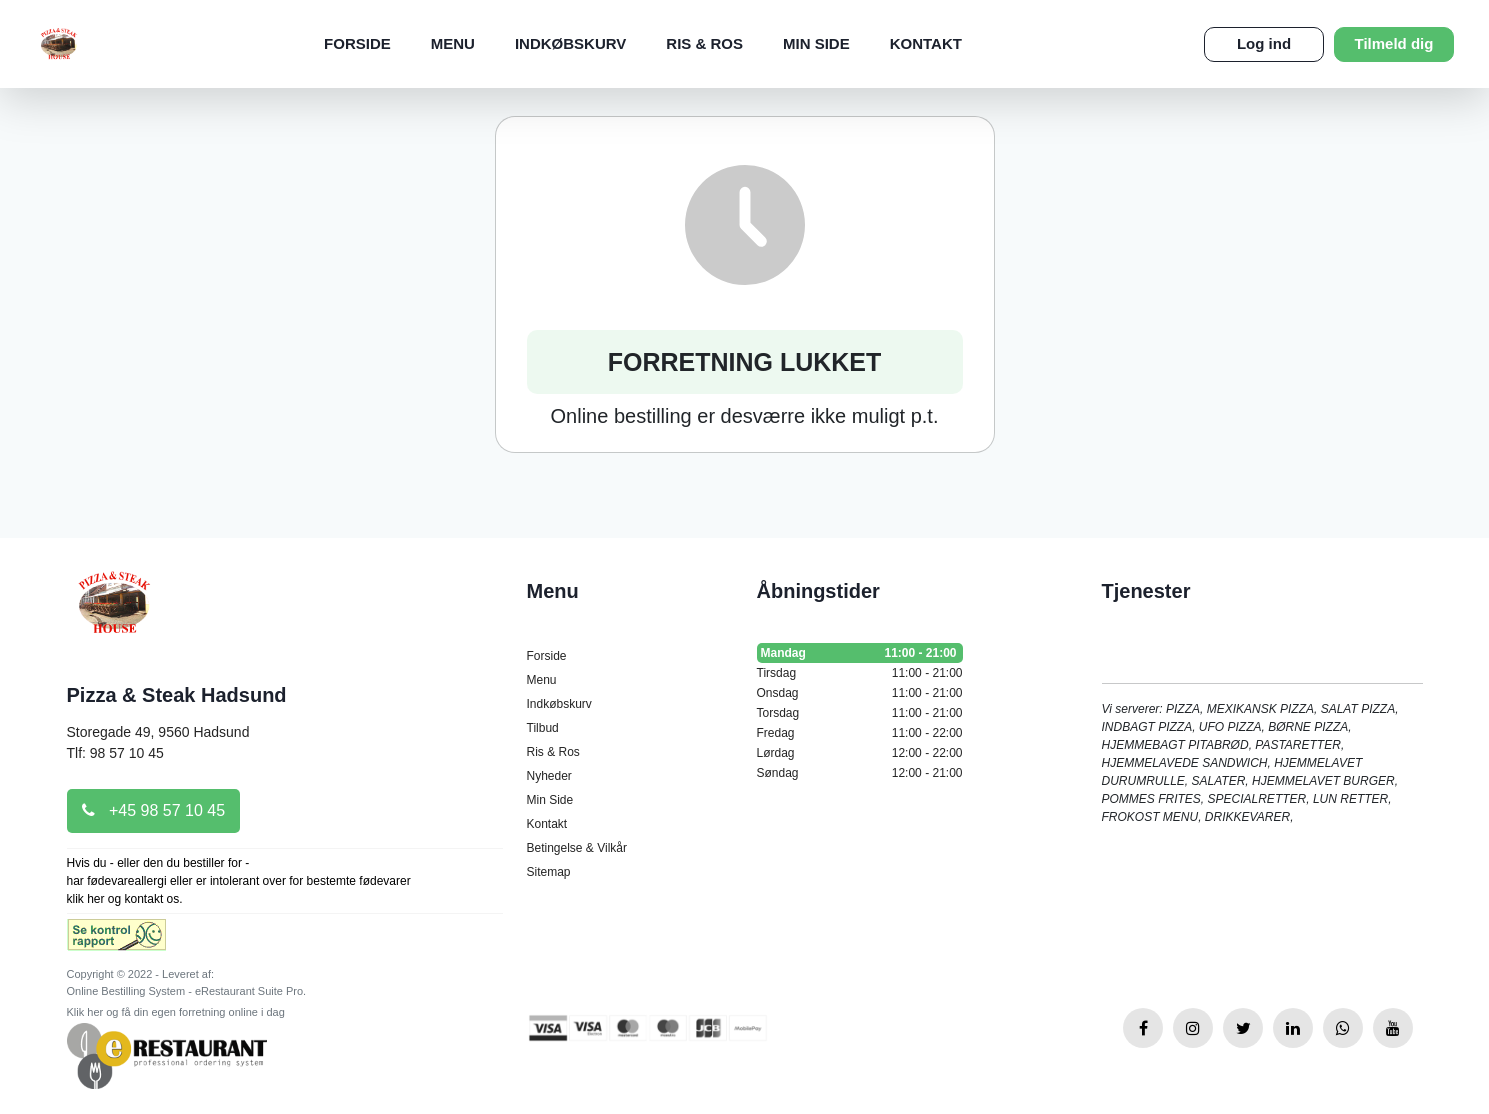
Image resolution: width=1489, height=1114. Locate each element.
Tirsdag (860, 673)
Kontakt (926, 43)
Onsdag (860, 693)
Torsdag (860, 713)
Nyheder (549, 776)
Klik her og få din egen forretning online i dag (176, 1012)
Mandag (860, 653)
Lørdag (860, 753)
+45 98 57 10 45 (154, 810)
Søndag (860, 773)
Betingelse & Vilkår (577, 848)
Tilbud (543, 728)
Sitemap (549, 872)
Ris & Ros (704, 43)
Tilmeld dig (1394, 43)
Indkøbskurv (570, 43)
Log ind (1264, 43)
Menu (453, 43)
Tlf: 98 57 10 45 (115, 753)
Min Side (816, 43)
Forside (357, 43)
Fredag (860, 733)
